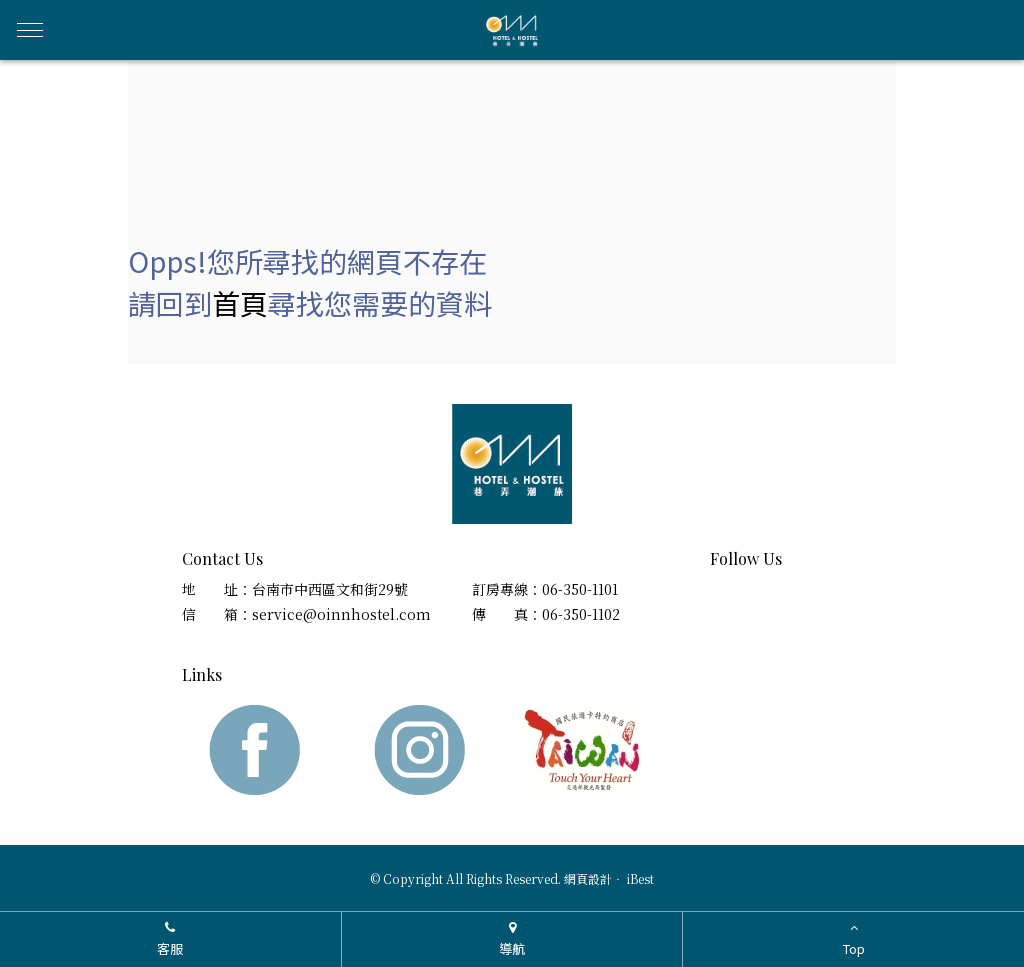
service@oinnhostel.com (341, 614)
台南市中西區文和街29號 (330, 589)
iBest (640, 878)
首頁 (240, 303)
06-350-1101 (580, 589)
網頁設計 (588, 878)
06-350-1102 (581, 614)
